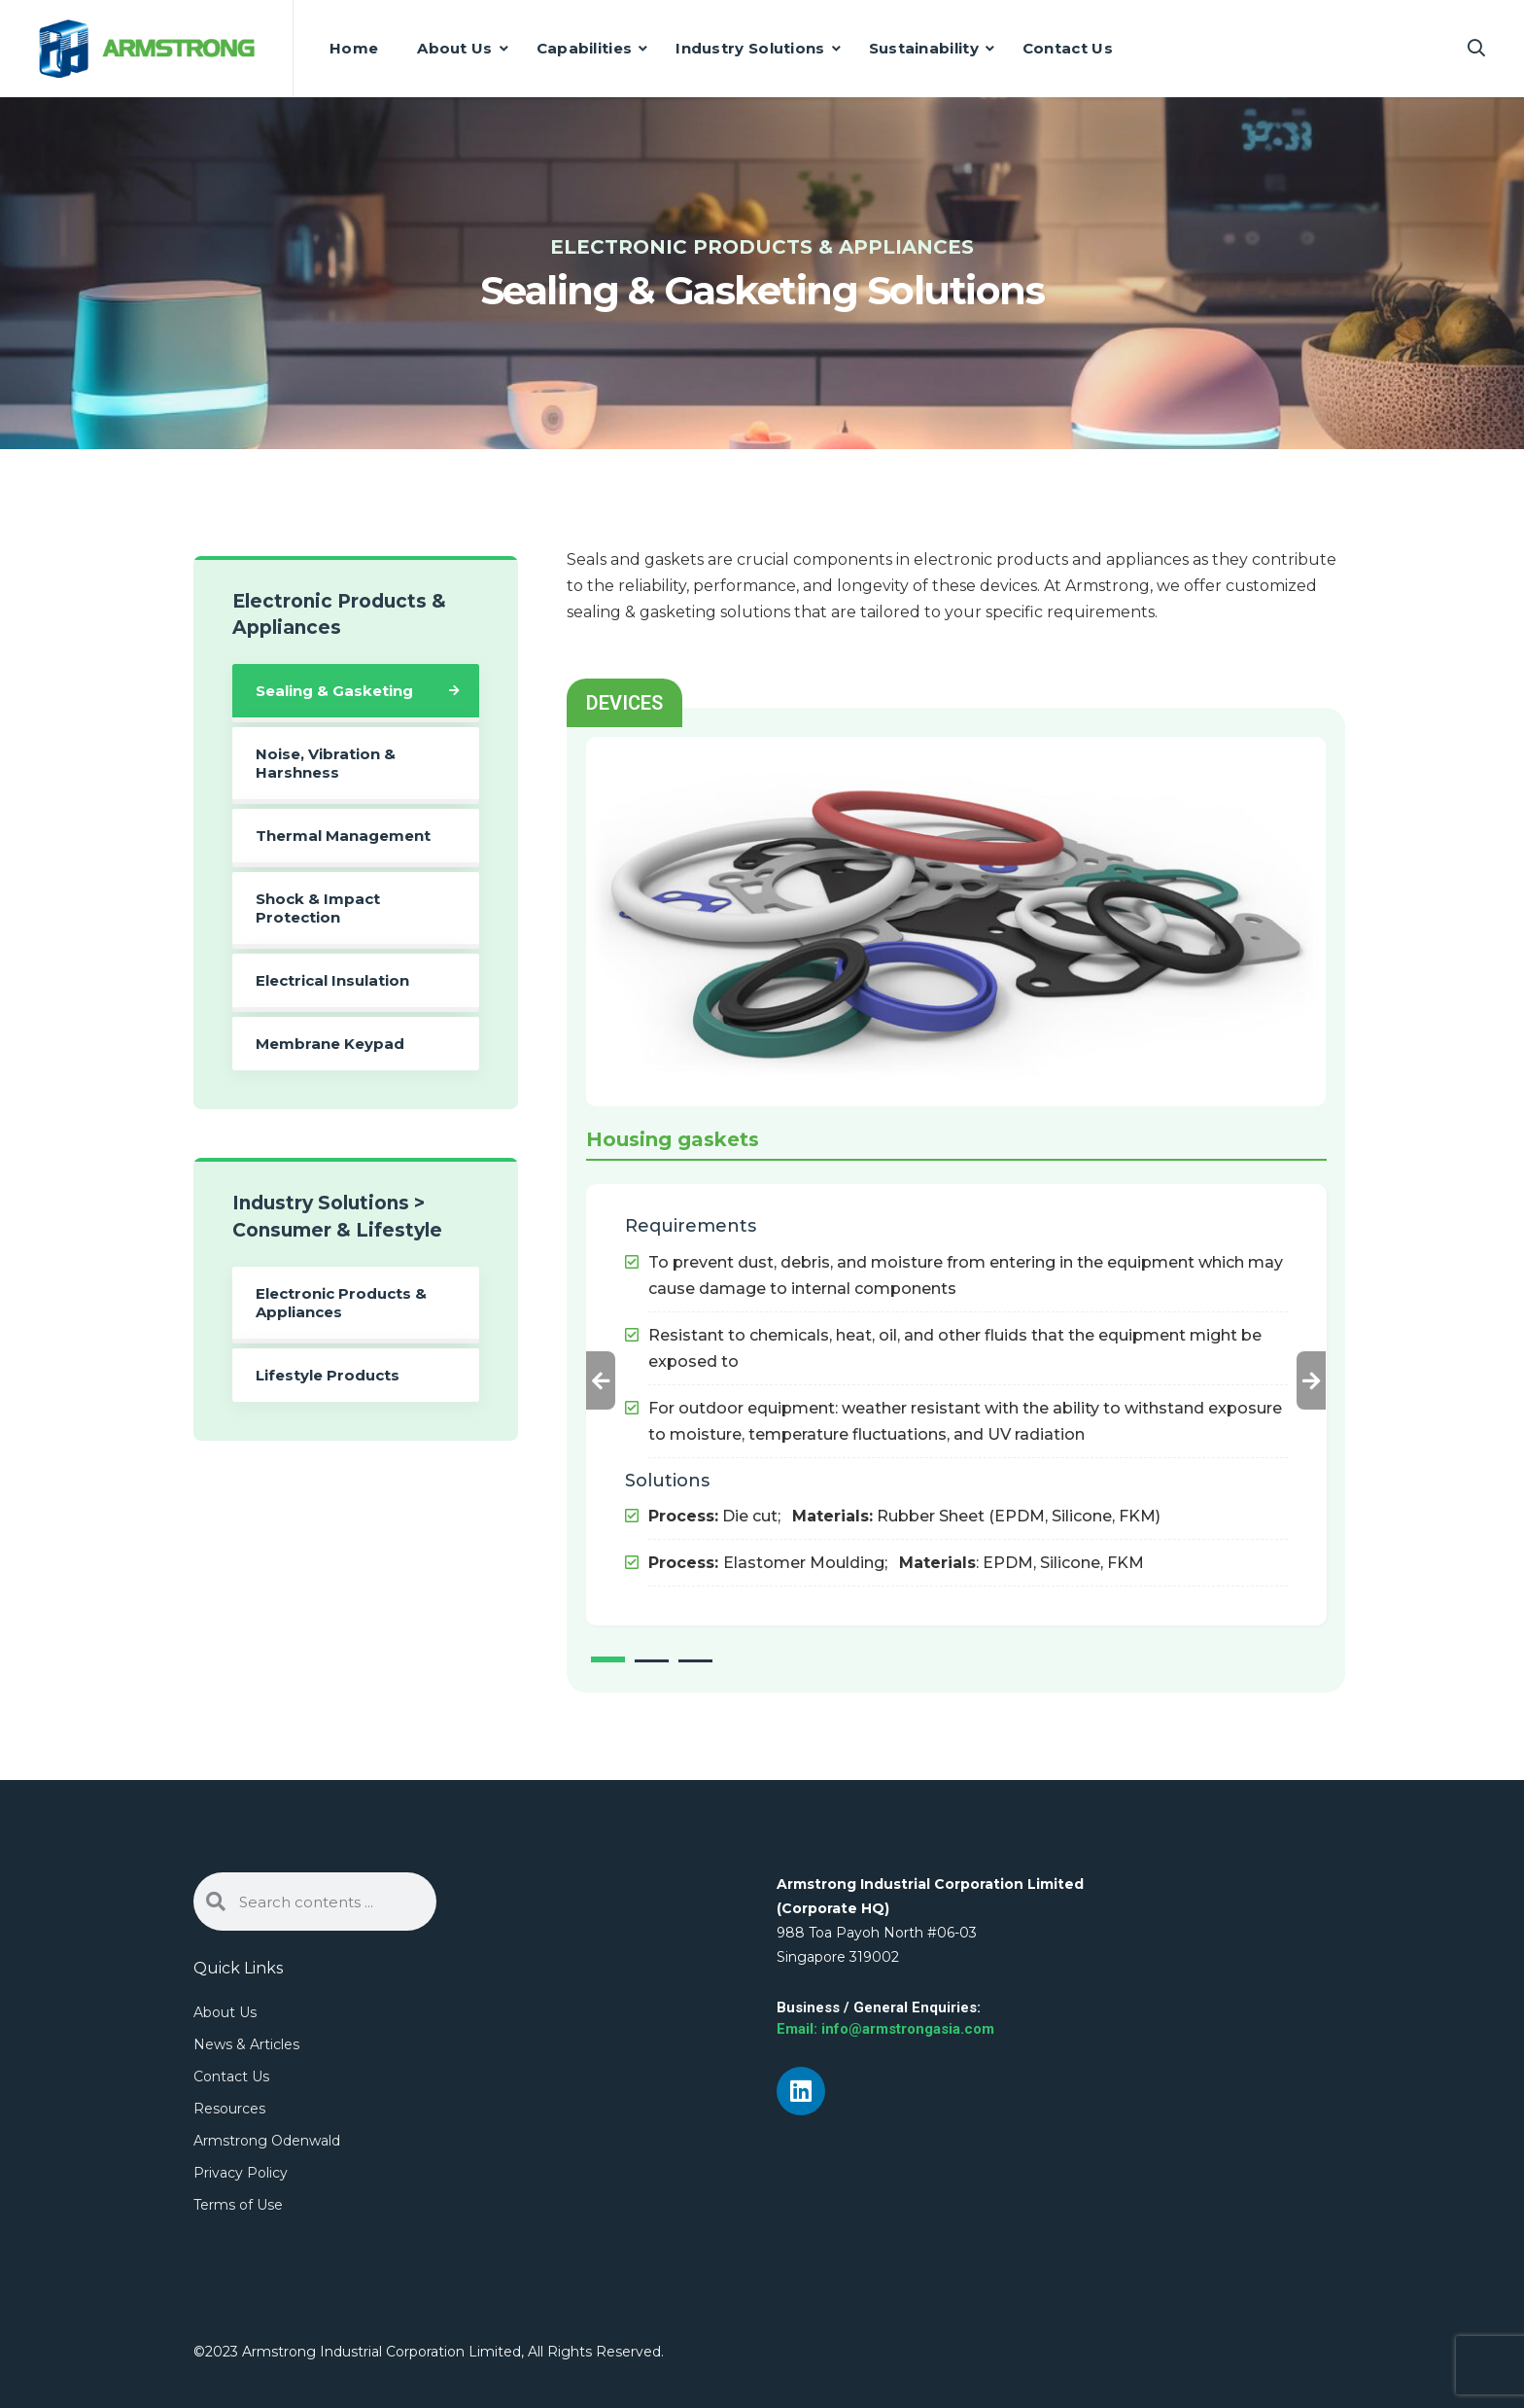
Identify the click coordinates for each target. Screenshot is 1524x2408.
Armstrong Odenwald (266, 2140)
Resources (229, 2108)
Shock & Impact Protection (318, 908)
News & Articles (246, 2044)
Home (353, 48)
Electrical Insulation (332, 980)
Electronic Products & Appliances (341, 1302)
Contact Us (1067, 48)
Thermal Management (343, 835)
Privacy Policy (240, 2172)
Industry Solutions (749, 48)
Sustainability (924, 48)
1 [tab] (608, 1659)
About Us (454, 48)
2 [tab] (652, 1660)
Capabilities (585, 48)
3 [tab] (695, 1660)
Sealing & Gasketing (334, 690)
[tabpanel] (956, 1375)
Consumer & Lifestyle (337, 1230)
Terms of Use (238, 2205)
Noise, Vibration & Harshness (326, 763)
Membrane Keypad (330, 1043)
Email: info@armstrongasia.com (885, 2029)
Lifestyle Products (327, 1375)
